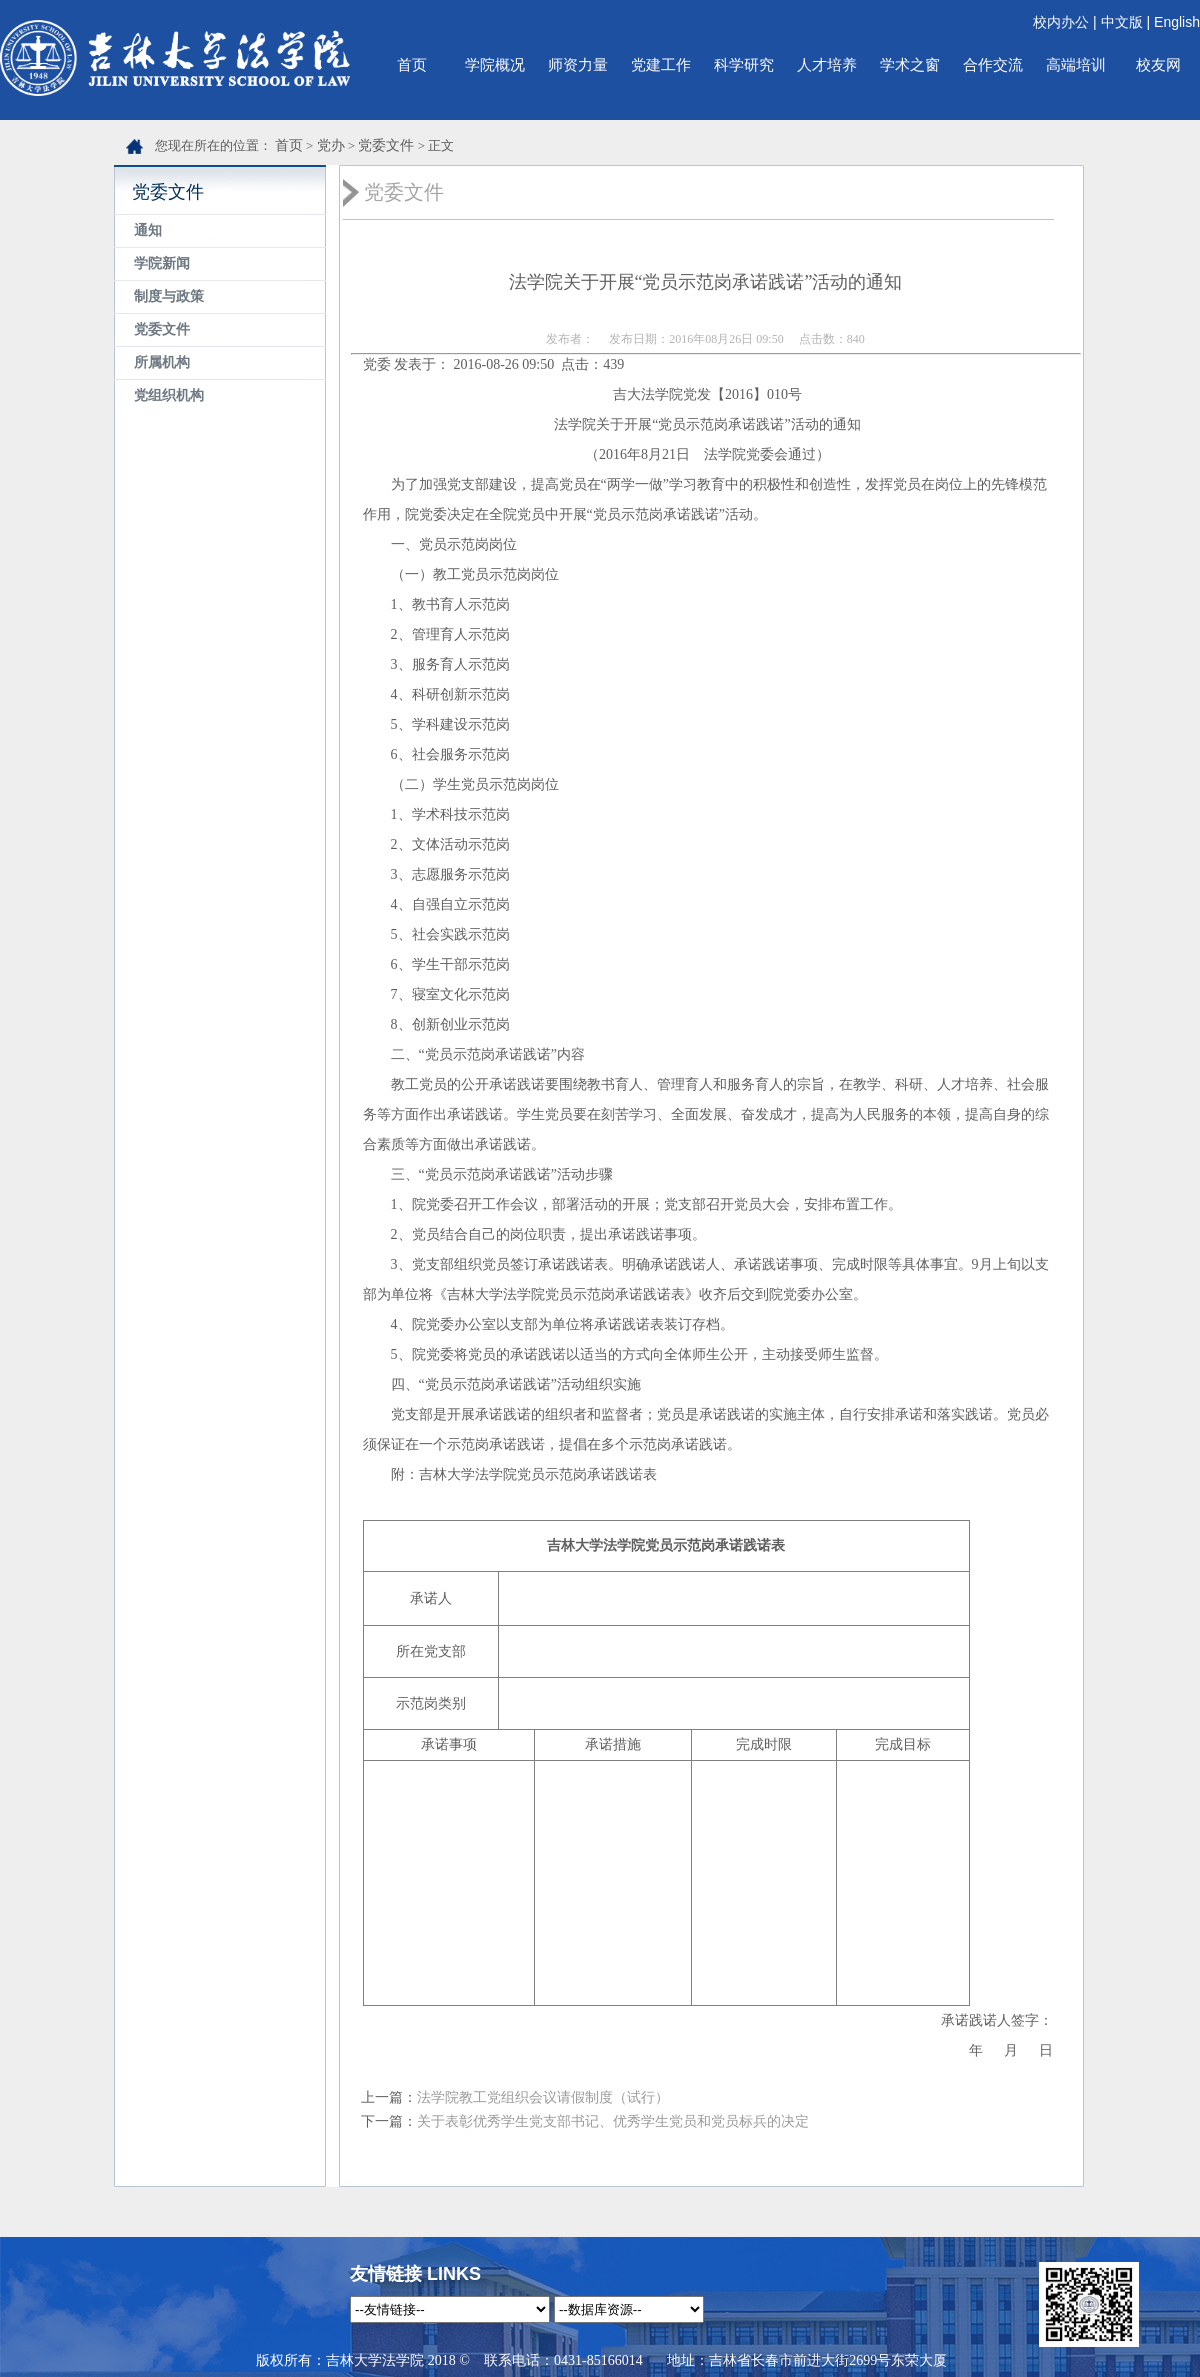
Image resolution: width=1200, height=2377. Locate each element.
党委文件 (386, 145)
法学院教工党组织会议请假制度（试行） (543, 2097)
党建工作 (661, 64)
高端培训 (1076, 64)
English (1177, 22)
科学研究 (744, 64)
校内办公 (1061, 22)
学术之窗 (910, 64)
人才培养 (827, 64)
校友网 (1158, 64)
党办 (331, 145)
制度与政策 (169, 296)
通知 (148, 230)
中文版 (1122, 22)
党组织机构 (169, 395)
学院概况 (495, 64)
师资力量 (578, 64)
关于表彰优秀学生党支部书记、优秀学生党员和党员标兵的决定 (613, 2121)
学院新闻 (162, 263)
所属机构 (162, 362)
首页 (412, 64)
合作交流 (993, 64)
